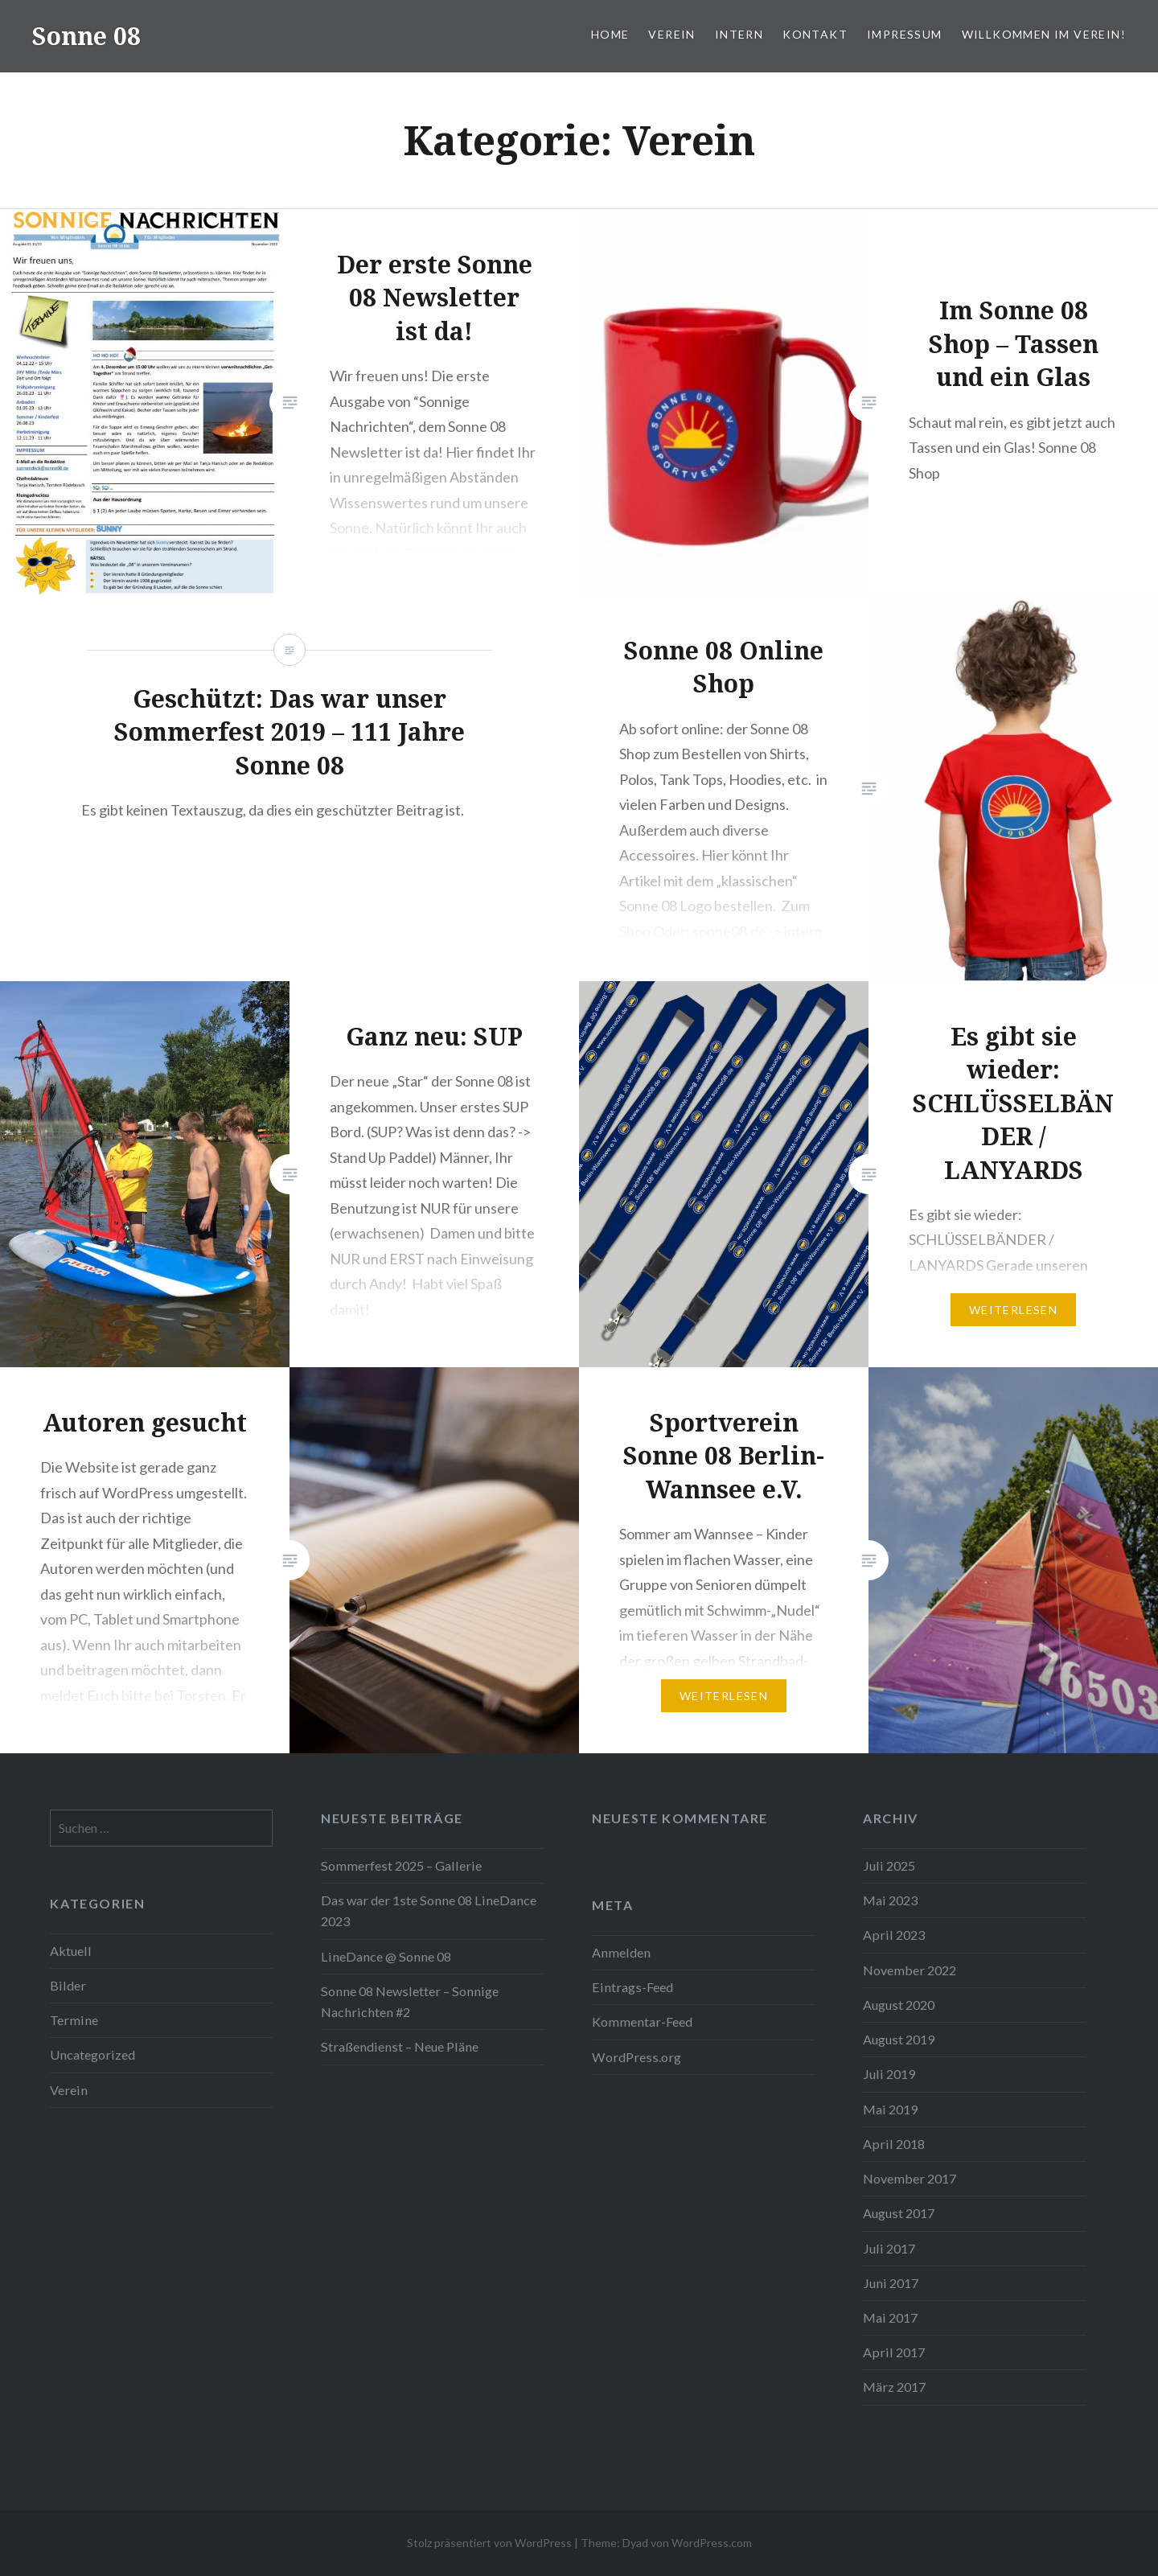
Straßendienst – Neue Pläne (399, 2046)
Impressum (904, 34)
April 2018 (894, 2143)
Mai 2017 (890, 2317)
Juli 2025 (889, 1865)
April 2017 (894, 2352)
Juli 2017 (889, 2248)
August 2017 (898, 2213)
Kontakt (815, 34)
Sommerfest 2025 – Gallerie (401, 1865)
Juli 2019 (889, 2073)
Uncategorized (92, 2054)
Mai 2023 (890, 1900)
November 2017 (909, 2178)
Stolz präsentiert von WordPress (489, 2542)
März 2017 (894, 2386)
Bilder (68, 1985)
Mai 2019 (890, 2109)
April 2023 (894, 1934)
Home (610, 34)
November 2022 (909, 1970)
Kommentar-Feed (642, 2021)
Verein (671, 34)
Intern (739, 34)
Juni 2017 (890, 2282)
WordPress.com (711, 2542)
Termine (74, 2020)
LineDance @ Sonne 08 (386, 1956)
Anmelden (621, 1952)
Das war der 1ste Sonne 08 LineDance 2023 (428, 1910)
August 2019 (898, 2039)
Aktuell (71, 1950)
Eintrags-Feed (632, 1987)
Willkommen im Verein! (1044, 34)
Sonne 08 (86, 35)
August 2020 (898, 2004)
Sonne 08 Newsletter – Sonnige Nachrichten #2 (410, 2001)
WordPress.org (636, 2056)
